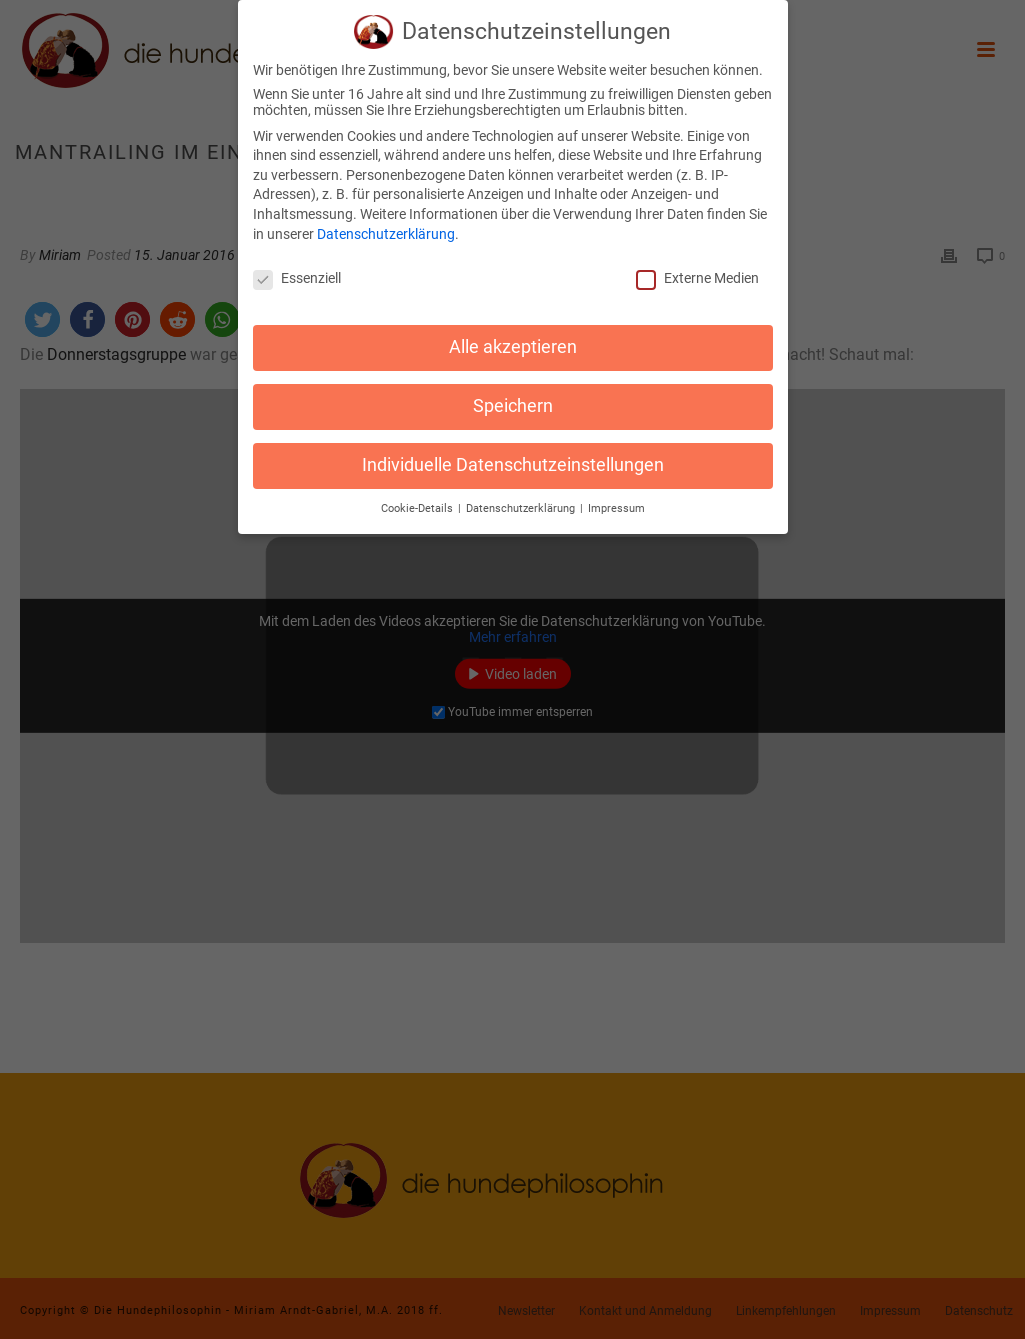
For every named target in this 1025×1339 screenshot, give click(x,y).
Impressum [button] (616, 497)
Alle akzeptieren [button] (513, 336)
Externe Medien (697, 268)
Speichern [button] (513, 395)
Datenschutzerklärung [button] (522, 497)
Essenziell (297, 268)
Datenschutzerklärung (386, 223)
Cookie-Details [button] (418, 497)
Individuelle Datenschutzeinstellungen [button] (513, 454)
